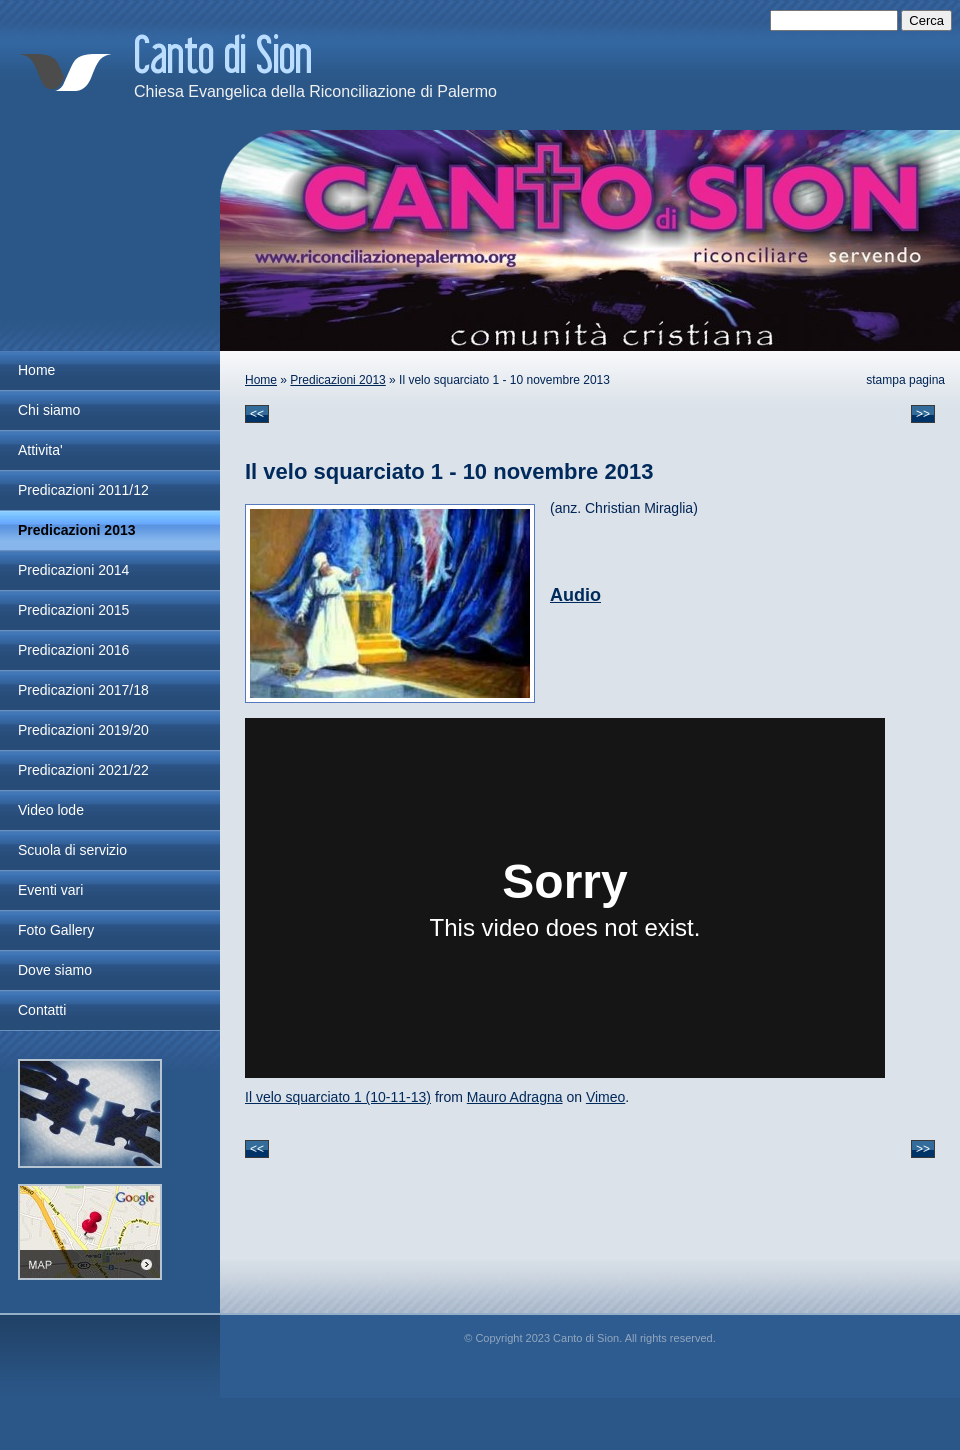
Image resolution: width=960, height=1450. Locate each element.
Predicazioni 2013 (337, 380)
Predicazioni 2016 (73, 650)
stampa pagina (905, 380)
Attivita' (40, 450)
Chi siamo (49, 410)
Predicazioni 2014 (73, 570)
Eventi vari (50, 890)
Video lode (51, 810)
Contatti (42, 1010)
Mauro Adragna (515, 1097)
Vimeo (605, 1097)
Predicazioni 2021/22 (83, 770)
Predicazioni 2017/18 (83, 690)
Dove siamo (55, 970)
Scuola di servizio (72, 850)
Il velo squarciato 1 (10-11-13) (338, 1097)
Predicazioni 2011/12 (83, 490)
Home (261, 380)
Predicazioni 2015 (73, 610)
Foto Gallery (56, 930)
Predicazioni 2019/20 (83, 730)
